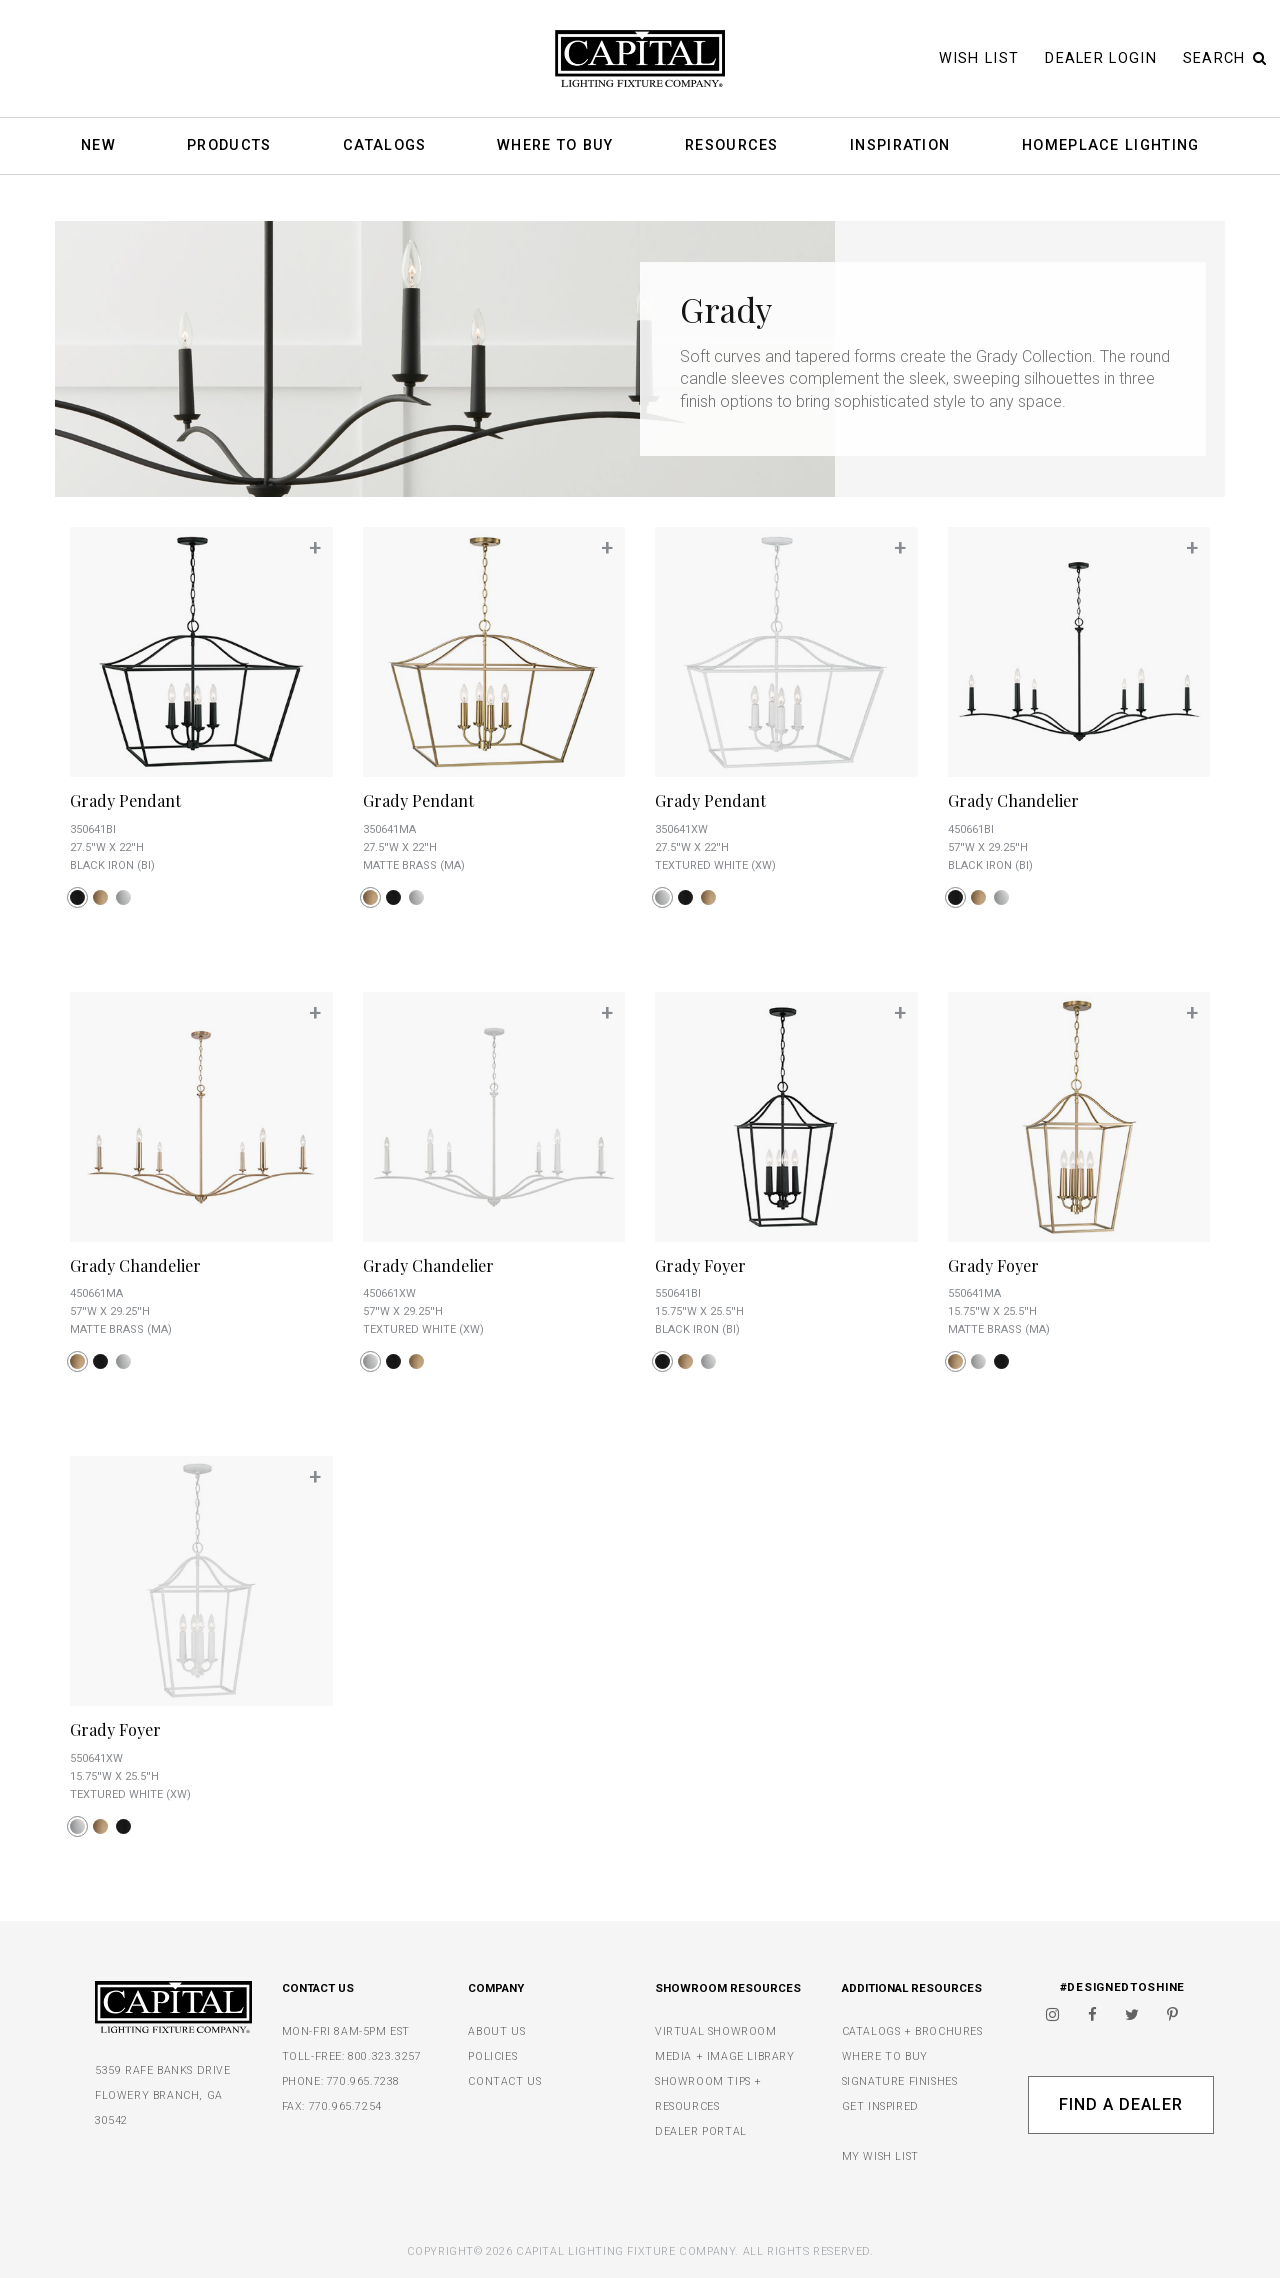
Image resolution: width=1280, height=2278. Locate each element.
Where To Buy (555, 146)
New (98, 146)
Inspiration (900, 146)
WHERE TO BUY (885, 2056)
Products (229, 146)
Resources (732, 146)
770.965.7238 (363, 2081)
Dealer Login (1101, 58)
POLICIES (492, 2056)
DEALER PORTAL (701, 2131)
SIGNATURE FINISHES (900, 2081)
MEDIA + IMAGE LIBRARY (725, 2056)
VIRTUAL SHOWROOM (716, 2031)
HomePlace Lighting (1110, 146)
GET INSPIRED (880, 2106)
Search (1225, 58)
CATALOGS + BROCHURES (912, 2031)
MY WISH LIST (880, 2156)
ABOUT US (496, 2031)
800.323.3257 (384, 2056)
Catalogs (384, 146)
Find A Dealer (1120, 2104)
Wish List (979, 58)
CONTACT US (504, 2081)
